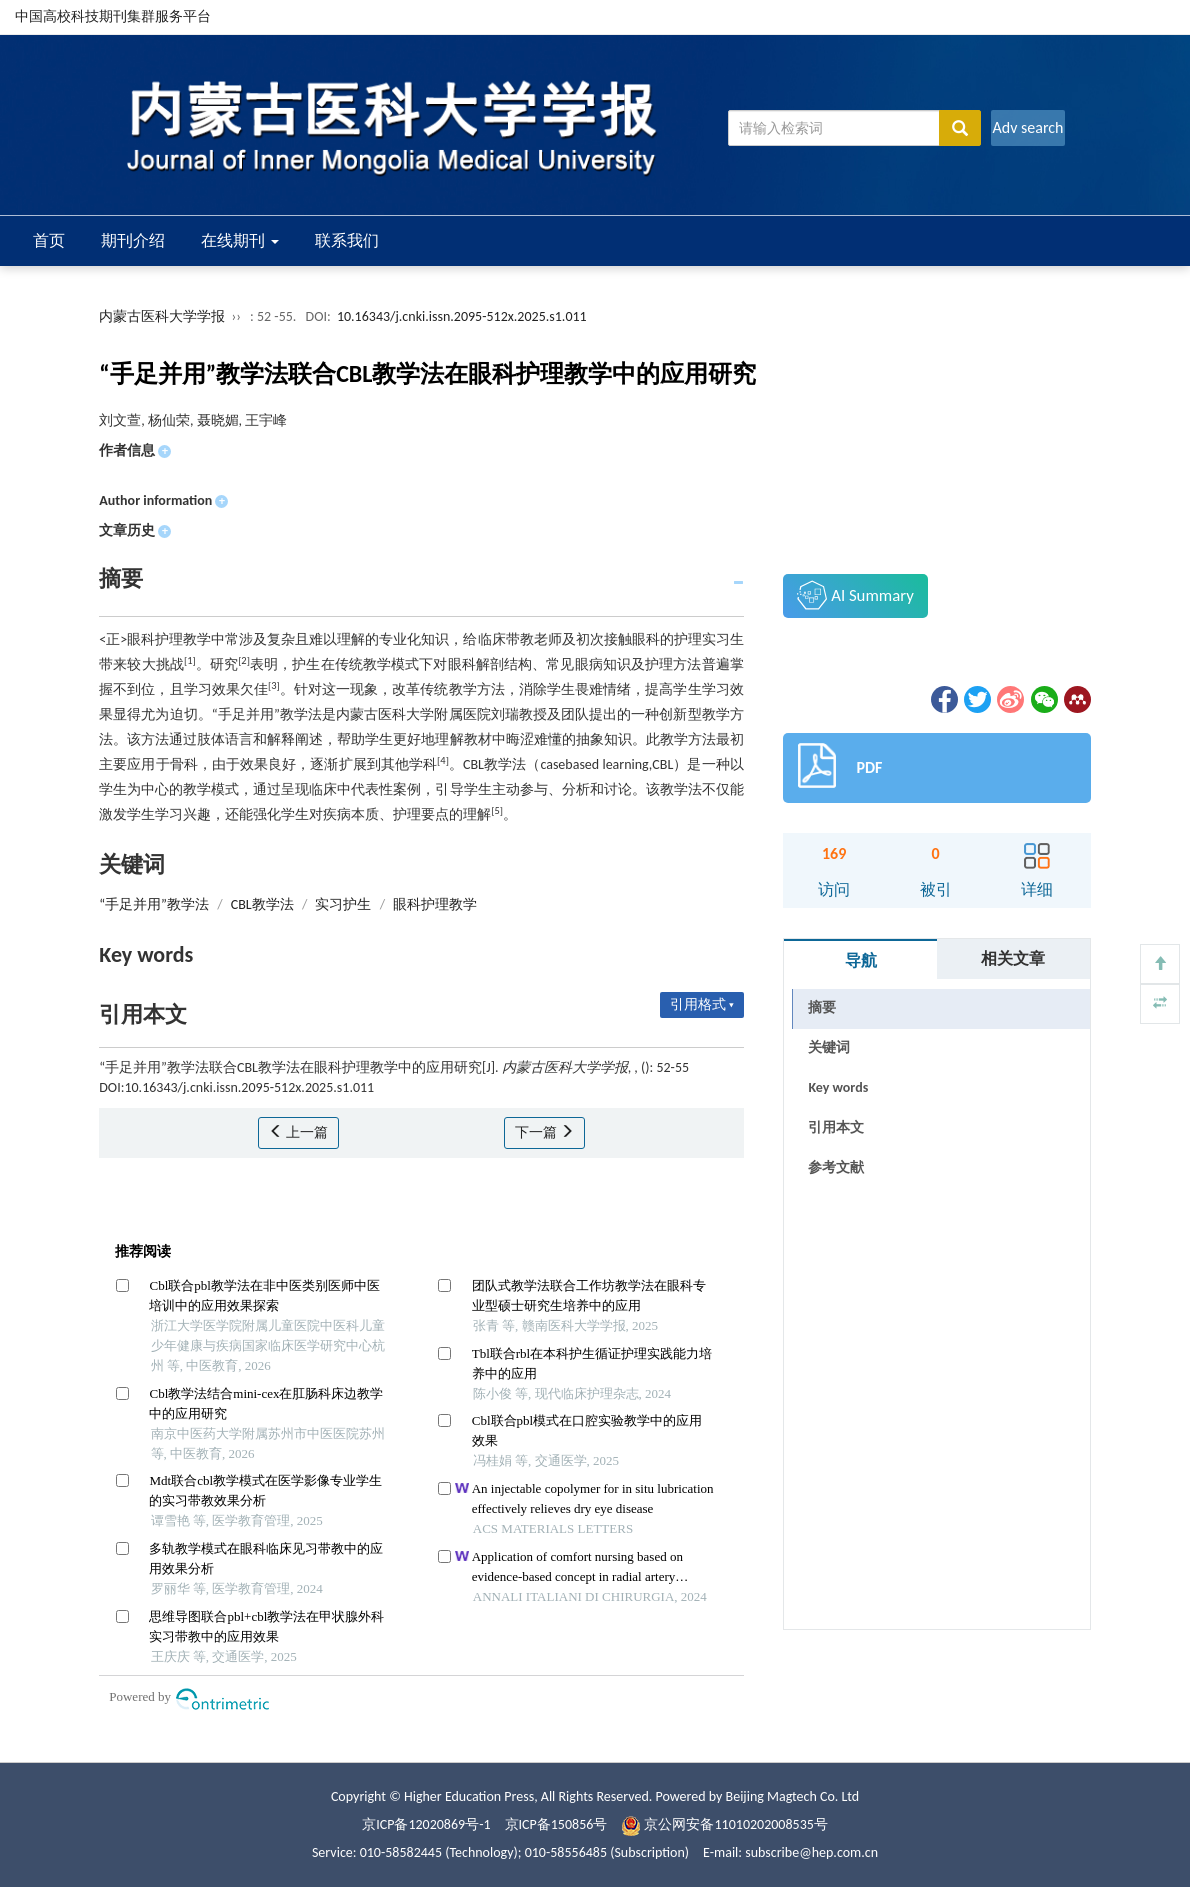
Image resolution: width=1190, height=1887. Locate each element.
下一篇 (544, 1132)
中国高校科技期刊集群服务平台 (113, 16)
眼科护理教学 (435, 904)
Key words (838, 1087)
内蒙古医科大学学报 (162, 316)
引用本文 (836, 1127)
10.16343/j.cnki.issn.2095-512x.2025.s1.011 (462, 316)
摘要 (822, 1007)
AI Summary (855, 595)
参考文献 (836, 1167)
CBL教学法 (262, 904)
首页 (49, 240)
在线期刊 (240, 240)
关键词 (829, 1047)
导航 (861, 960)
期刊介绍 (133, 240)
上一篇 (298, 1132)
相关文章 (1013, 958)
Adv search (1027, 127)
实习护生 (343, 904)
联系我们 (347, 240)
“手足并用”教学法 (154, 904)
